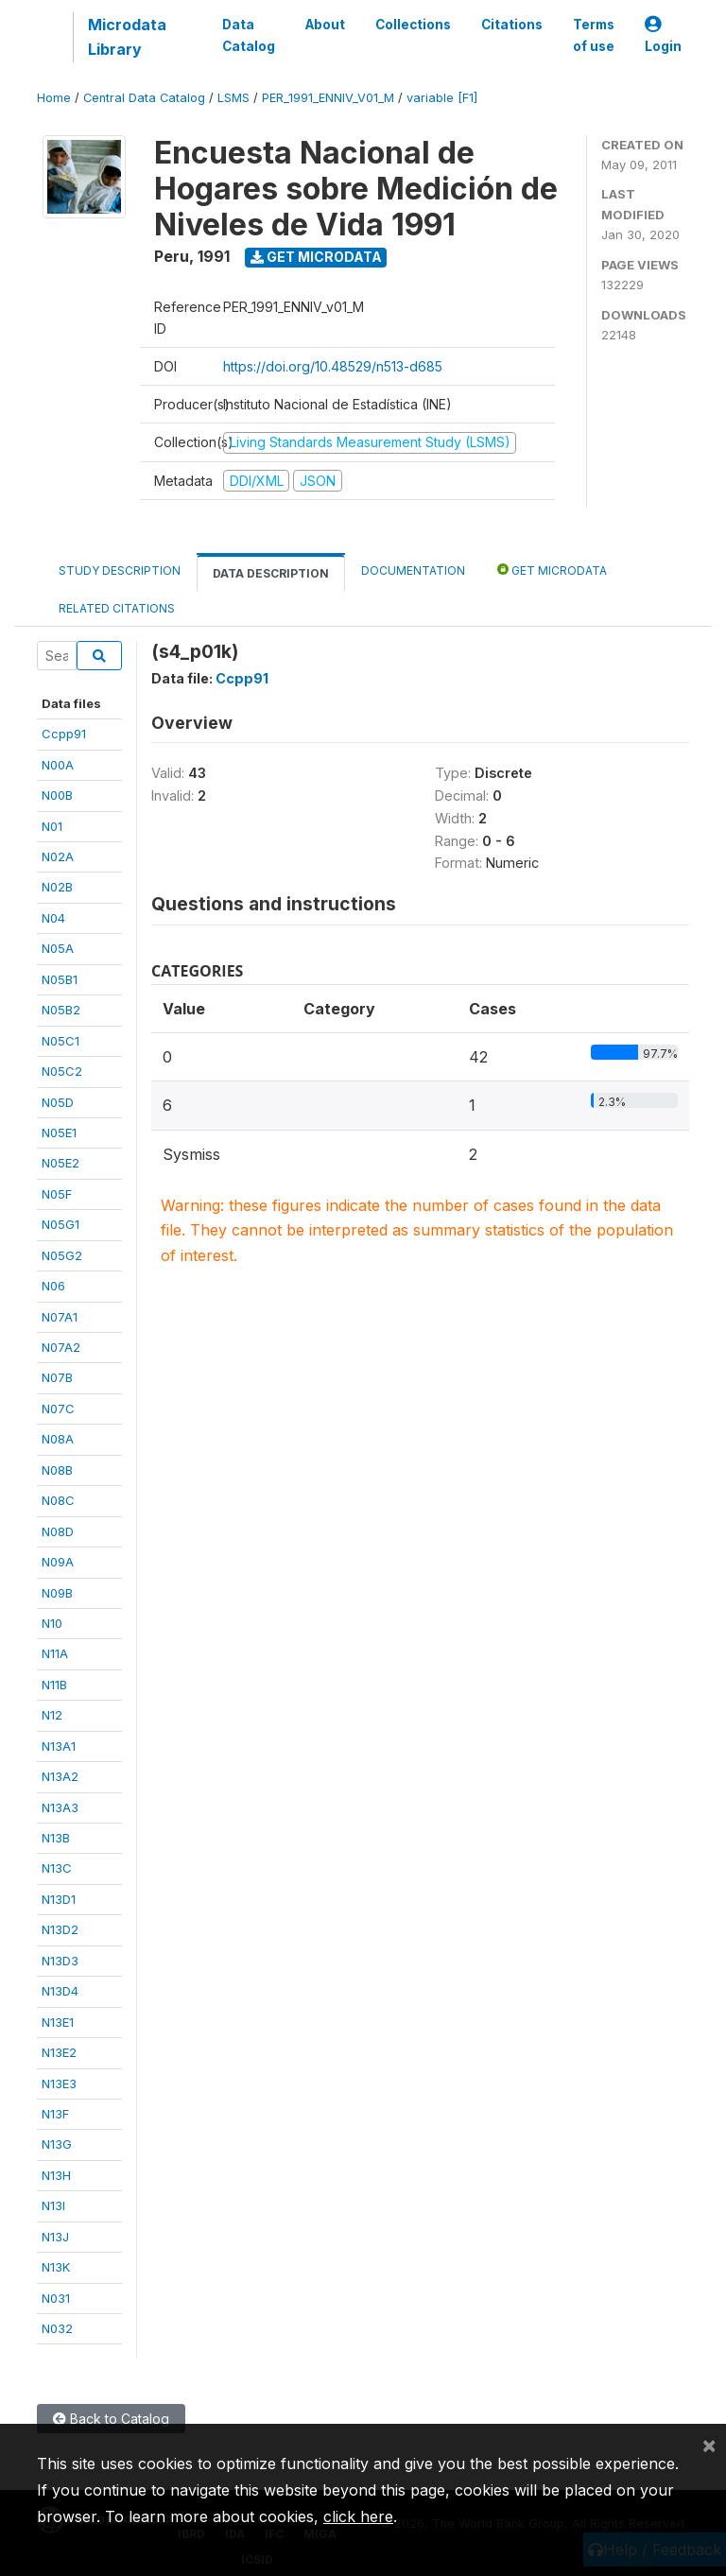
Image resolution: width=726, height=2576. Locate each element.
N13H (56, 2175)
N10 (52, 1623)
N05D (58, 1102)
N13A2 (60, 1776)
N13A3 (60, 1807)
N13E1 (58, 2022)
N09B (57, 1592)
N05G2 (62, 1255)
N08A (58, 1438)
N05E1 (59, 1132)
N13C (57, 1868)
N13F (55, 2113)
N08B (57, 1470)
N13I (53, 2205)
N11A (55, 1653)
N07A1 (60, 1316)
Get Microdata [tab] (552, 570)
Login (663, 35)
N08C (58, 1500)
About (325, 24)
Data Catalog (248, 35)
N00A (58, 764)
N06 (53, 1285)
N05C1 (60, 1040)
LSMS (233, 98)
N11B (54, 1684)
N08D (58, 1531)
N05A (58, 948)
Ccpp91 (64, 733)
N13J (55, 2236)
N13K (56, 2266)
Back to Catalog (111, 2419)
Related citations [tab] (117, 608)
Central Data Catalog (144, 98)
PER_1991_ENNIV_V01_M (328, 98)
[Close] (709, 2444)
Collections (413, 24)
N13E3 (59, 2083)
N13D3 (60, 1960)
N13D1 (59, 1899)
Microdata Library (127, 37)
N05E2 (60, 1162)
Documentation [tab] (413, 570)
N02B (57, 886)
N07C (58, 1408)
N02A (58, 856)
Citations (512, 24)
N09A (58, 1561)
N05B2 (61, 1009)
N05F (57, 1194)
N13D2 (60, 1929)
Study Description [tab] (120, 570)
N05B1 (60, 979)
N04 (53, 917)
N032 (57, 2328)
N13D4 (60, 1990)
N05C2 (62, 1071)
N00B (57, 795)
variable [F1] (441, 98)
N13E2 (59, 2052)
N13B (56, 1837)
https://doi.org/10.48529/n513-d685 (332, 366)
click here (358, 2516)
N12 (52, 1714)
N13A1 (59, 1746)
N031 (56, 2298)
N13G (57, 2144)
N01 (52, 826)
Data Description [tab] (271, 573)
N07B (57, 1377)
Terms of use (593, 35)
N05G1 (60, 1224)
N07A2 (61, 1347)
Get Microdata (316, 257)
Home (54, 98)
